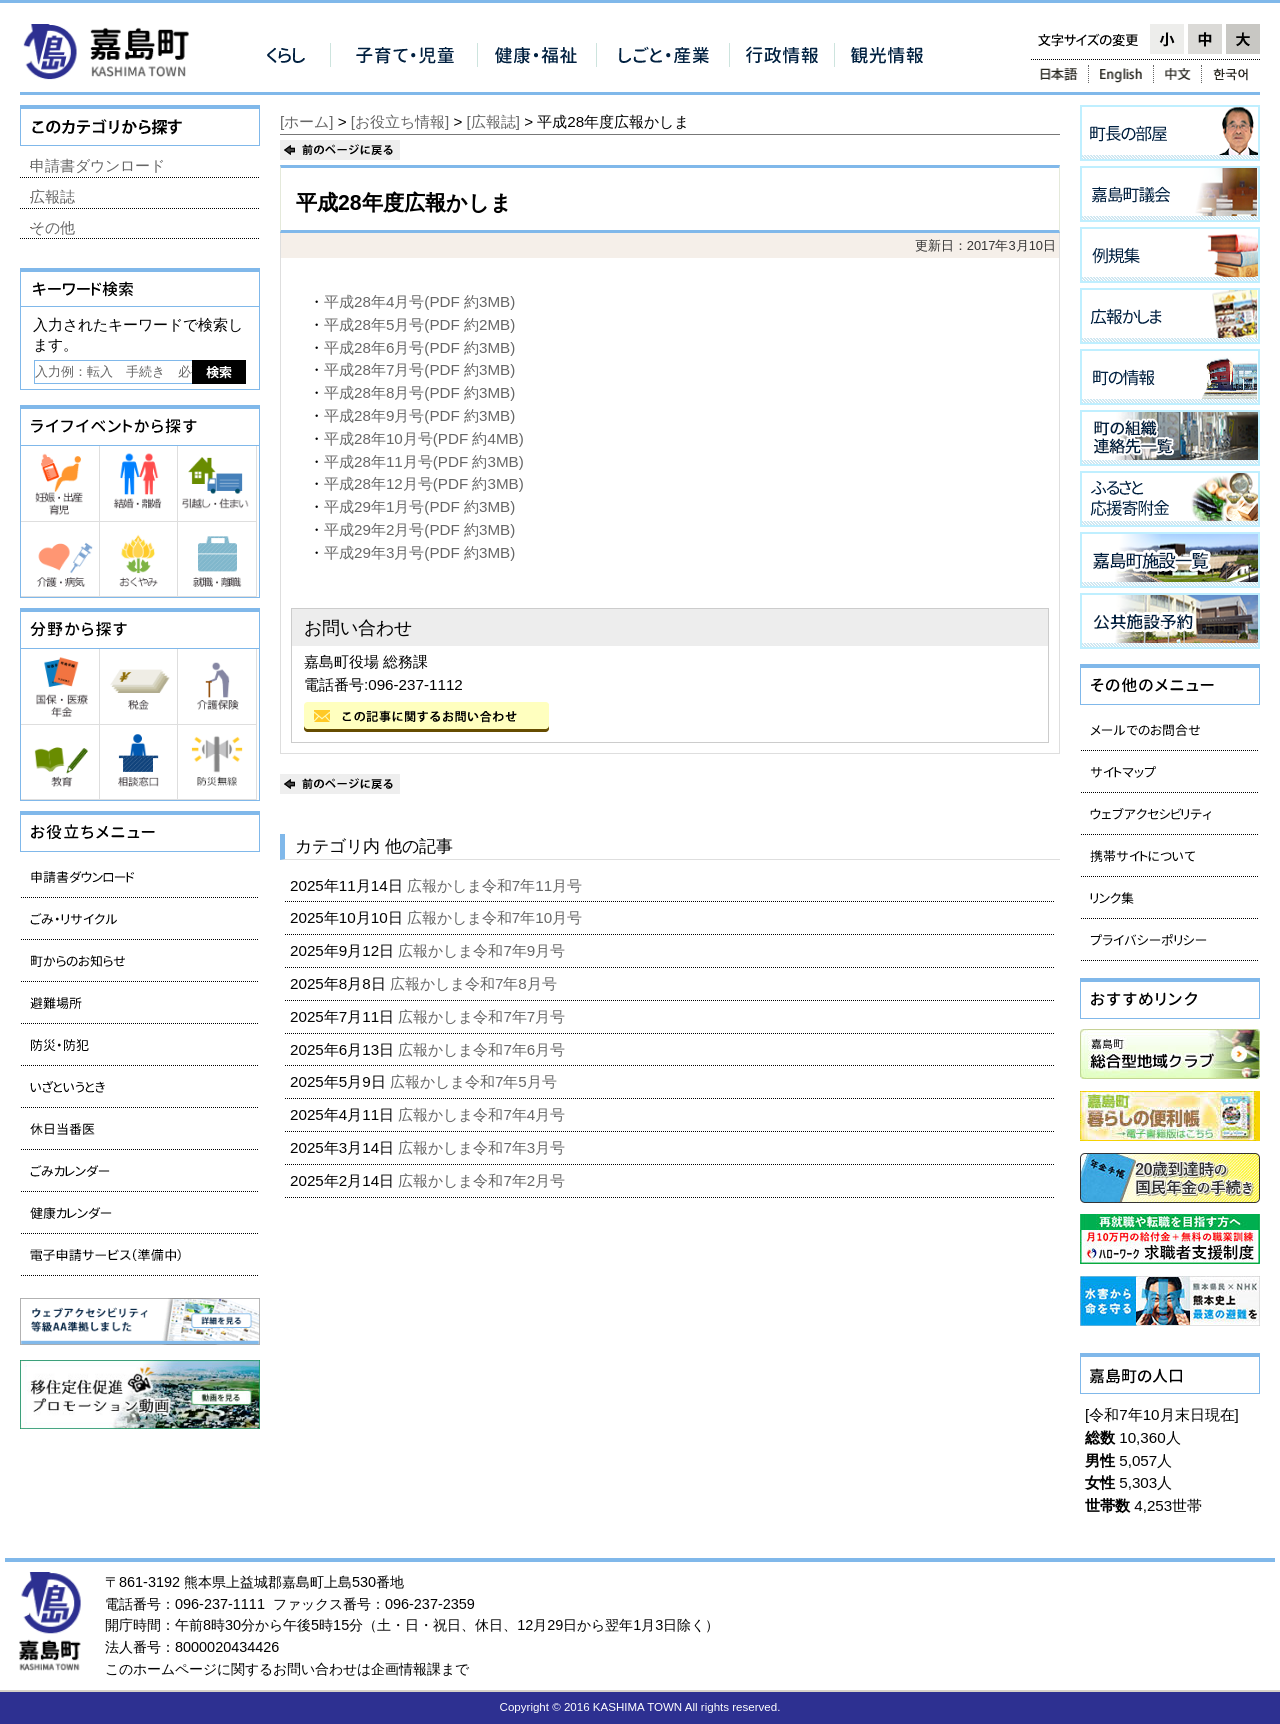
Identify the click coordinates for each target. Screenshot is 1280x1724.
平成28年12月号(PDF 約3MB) (424, 483)
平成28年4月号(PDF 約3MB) (419, 301)
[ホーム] (306, 121)
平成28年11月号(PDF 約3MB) (424, 461)
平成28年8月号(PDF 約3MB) (419, 392)
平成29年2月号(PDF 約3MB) (419, 529)
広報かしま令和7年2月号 (483, 1180)
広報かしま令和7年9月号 (483, 950)
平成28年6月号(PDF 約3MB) (419, 347)
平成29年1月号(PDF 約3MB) (419, 506)
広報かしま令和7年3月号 (483, 1147)
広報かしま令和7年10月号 (497, 917)
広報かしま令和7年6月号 (483, 1049)
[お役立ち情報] (400, 121)
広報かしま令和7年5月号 (475, 1081)
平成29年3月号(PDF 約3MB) (419, 552)
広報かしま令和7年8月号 (475, 983)
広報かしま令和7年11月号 (497, 885)
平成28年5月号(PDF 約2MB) (419, 324)
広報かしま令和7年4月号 (483, 1114)
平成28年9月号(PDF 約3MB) (419, 415)
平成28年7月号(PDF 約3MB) (419, 369)
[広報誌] (493, 121)
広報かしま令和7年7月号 (483, 1016)
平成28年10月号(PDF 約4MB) (424, 438)
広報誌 (52, 196)
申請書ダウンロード (97, 165)
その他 (52, 227)
